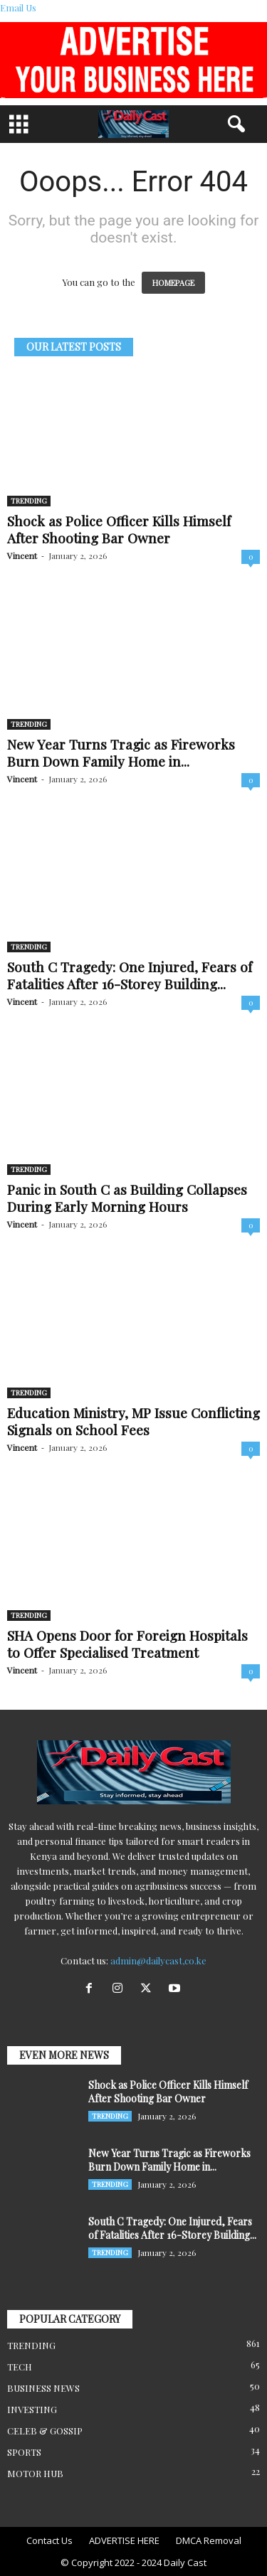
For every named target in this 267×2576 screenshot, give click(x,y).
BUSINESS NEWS (43, 2388)
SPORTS (24, 2452)
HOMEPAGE (173, 282)
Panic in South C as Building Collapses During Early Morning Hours (127, 1197)
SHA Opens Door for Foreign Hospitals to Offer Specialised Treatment (127, 1643)
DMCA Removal (208, 2540)
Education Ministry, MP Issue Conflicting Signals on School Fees (133, 1421)
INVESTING (32, 2409)
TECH (19, 2367)
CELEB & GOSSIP (45, 2431)
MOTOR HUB (35, 2473)
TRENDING (29, 501)
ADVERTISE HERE (124, 2540)
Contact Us (49, 2540)
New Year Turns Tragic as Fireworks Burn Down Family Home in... (121, 752)
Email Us (18, 7)
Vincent (22, 555)
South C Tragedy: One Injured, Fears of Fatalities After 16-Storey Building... (129, 975)
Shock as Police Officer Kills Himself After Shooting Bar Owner (119, 529)
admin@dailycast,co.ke (158, 1960)
